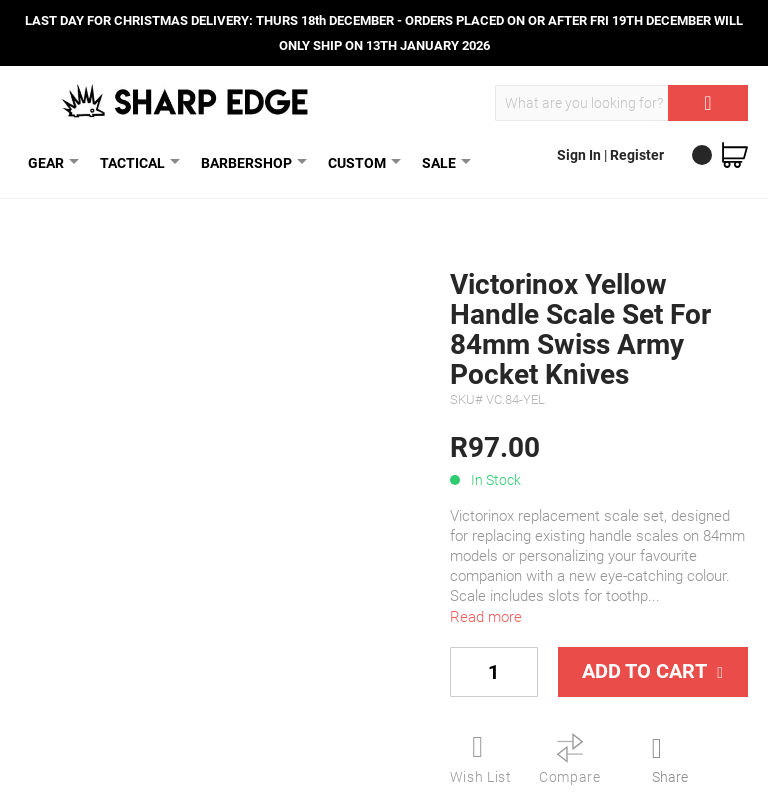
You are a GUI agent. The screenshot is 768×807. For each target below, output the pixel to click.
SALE (443, 162)
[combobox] (621, 103)
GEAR (50, 162)
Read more (486, 617)
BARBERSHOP (250, 162)
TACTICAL (136, 162)
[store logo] (186, 101)
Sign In (580, 155)
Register (637, 155)
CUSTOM (361, 162)
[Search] (708, 103)
